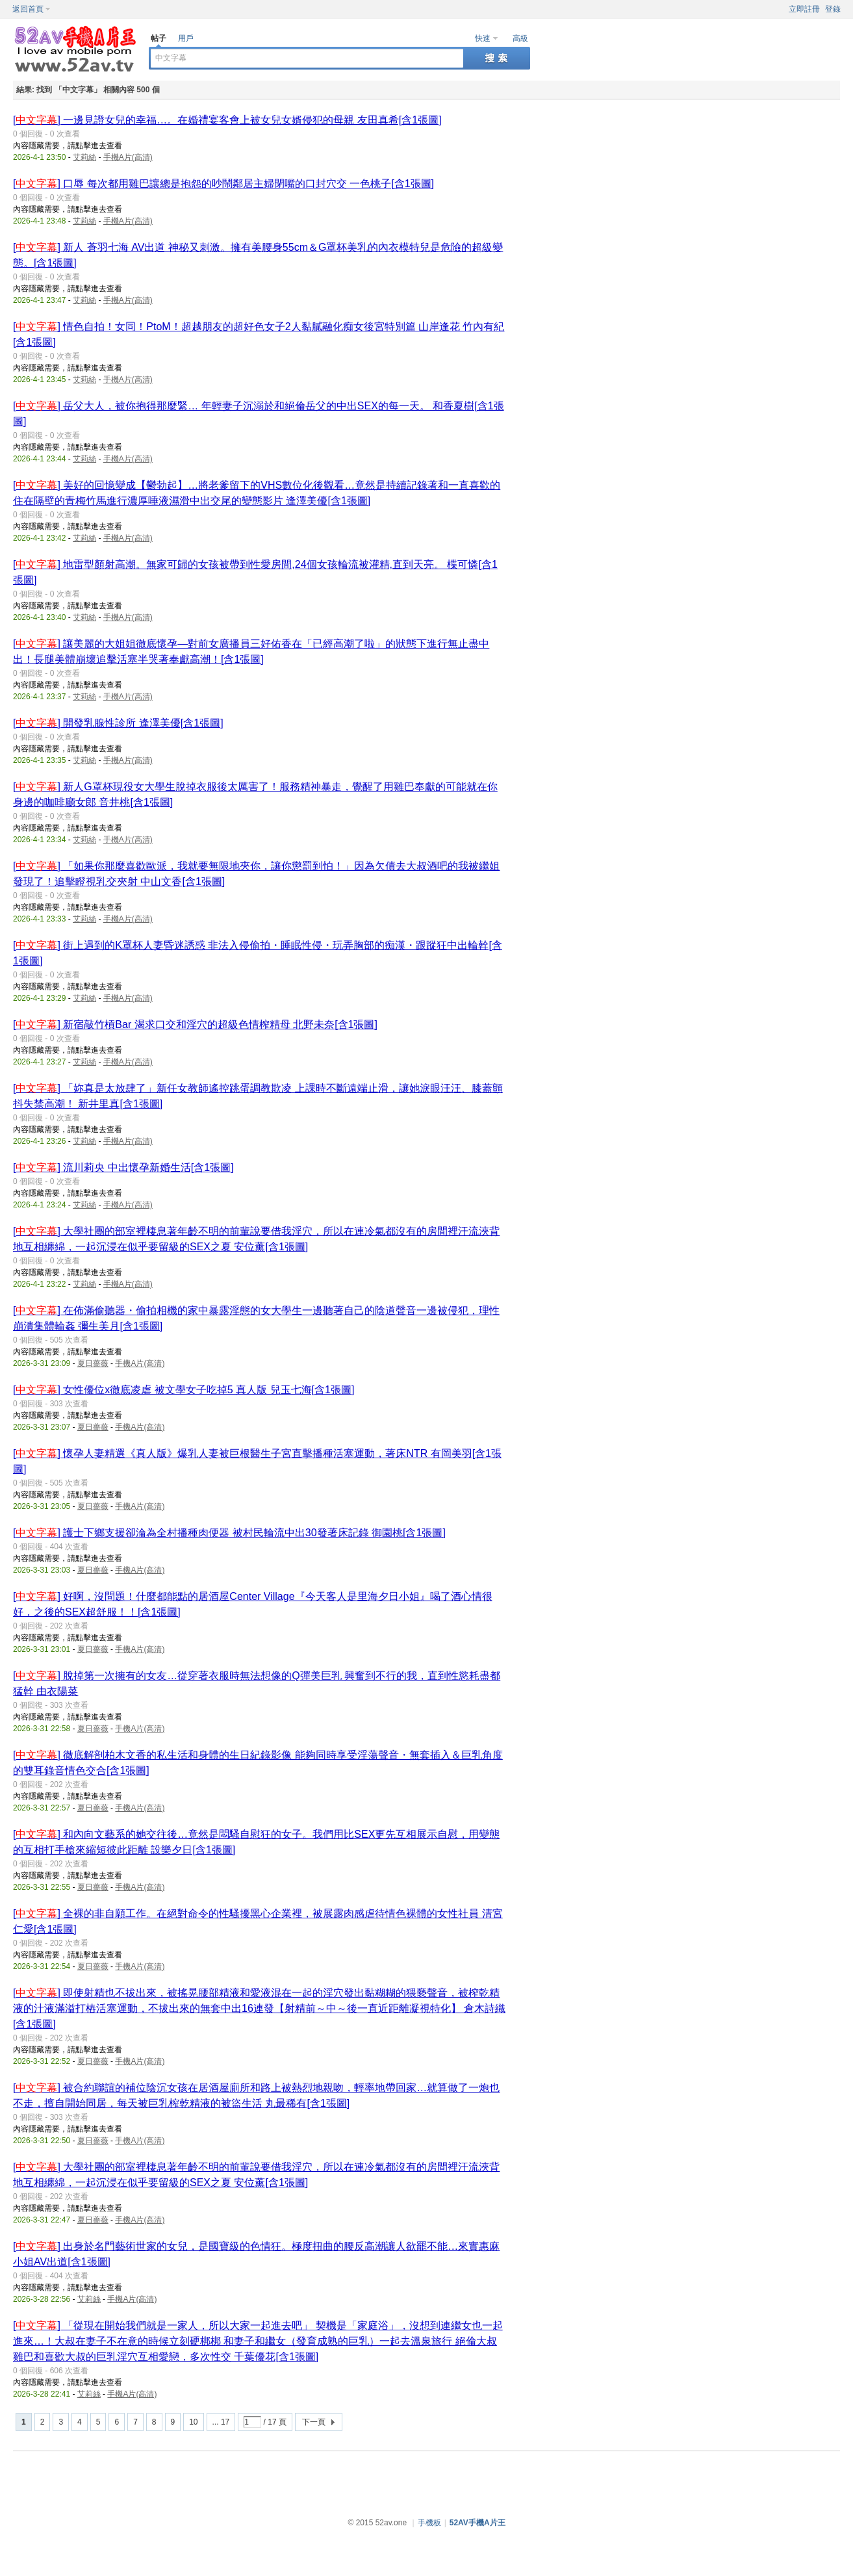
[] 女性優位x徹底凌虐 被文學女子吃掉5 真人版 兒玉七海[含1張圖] (183, 1389)
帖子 (158, 38)
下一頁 (313, 2422)
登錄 (833, 9)
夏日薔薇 (92, 1363)
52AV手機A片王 (477, 2522)
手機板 (429, 2522)
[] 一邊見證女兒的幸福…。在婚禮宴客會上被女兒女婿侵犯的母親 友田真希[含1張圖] (227, 119)
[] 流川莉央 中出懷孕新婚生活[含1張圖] (123, 1167)
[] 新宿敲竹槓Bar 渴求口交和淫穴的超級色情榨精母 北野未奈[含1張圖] (195, 1024)
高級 (520, 38)
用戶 (186, 38)
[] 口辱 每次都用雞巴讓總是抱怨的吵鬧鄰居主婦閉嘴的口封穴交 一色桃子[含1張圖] (223, 183)
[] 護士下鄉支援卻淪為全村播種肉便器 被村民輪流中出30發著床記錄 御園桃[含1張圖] (229, 1532)
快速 (482, 38)
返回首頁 (28, 9)
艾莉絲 (84, 157)
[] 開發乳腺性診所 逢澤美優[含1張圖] (118, 722)
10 (193, 2422)
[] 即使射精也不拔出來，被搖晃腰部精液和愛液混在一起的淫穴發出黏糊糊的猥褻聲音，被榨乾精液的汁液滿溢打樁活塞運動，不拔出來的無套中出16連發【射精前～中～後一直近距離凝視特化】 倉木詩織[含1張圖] (259, 2008)
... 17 (221, 2422)
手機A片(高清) (128, 157)
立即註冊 (804, 9)
